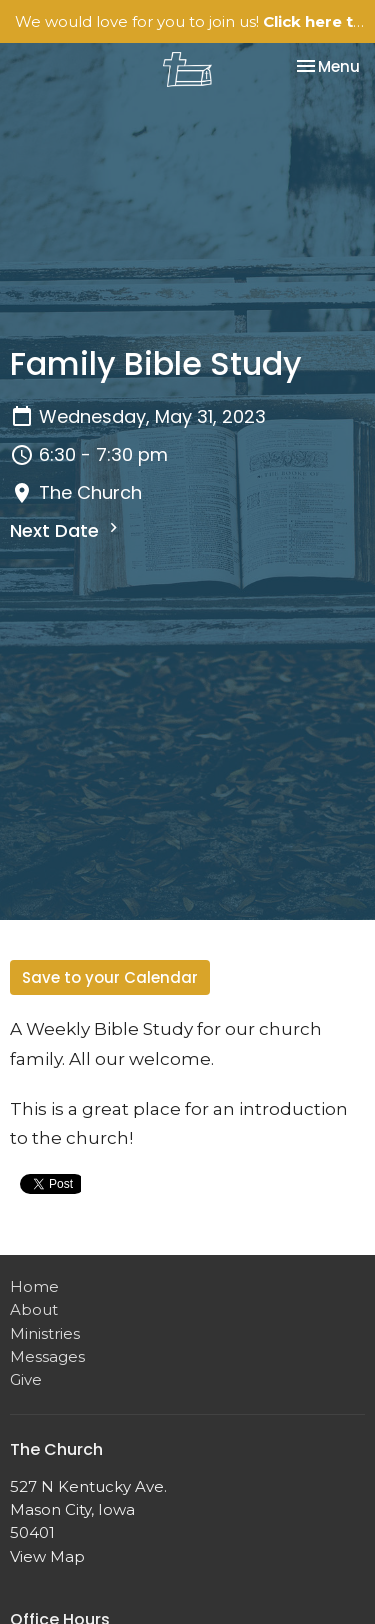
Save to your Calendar (110, 977)
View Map (47, 1556)
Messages (47, 1356)
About (34, 1309)
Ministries (45, 1333)
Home (34, 1286)
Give (26, 1379)
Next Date (66, 530)
